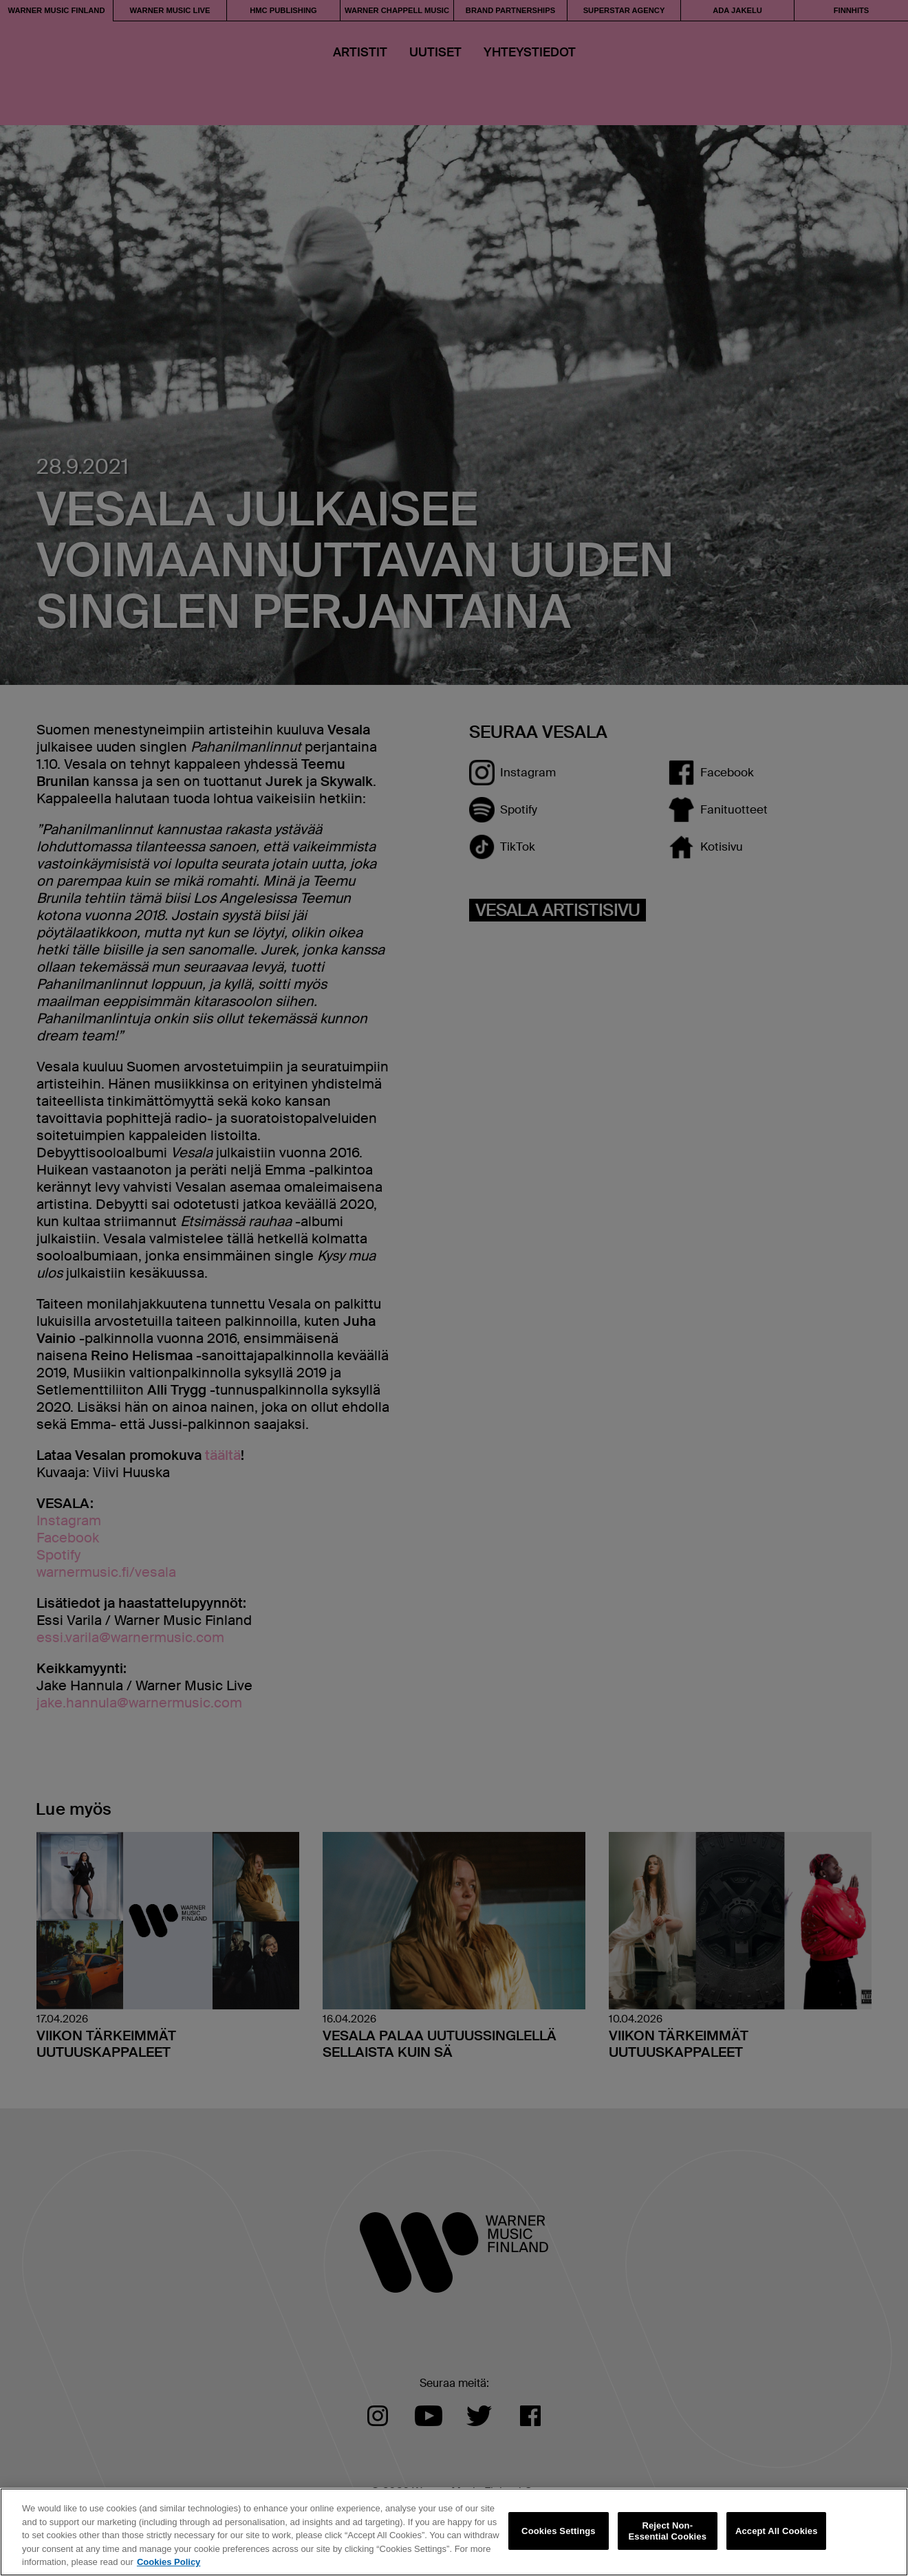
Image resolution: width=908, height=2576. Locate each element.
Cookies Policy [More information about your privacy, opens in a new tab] (168, 2562)
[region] (454, 2532)
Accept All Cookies (776, 2531)
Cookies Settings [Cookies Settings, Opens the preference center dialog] (558, 2531)
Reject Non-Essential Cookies (667, 2531)
